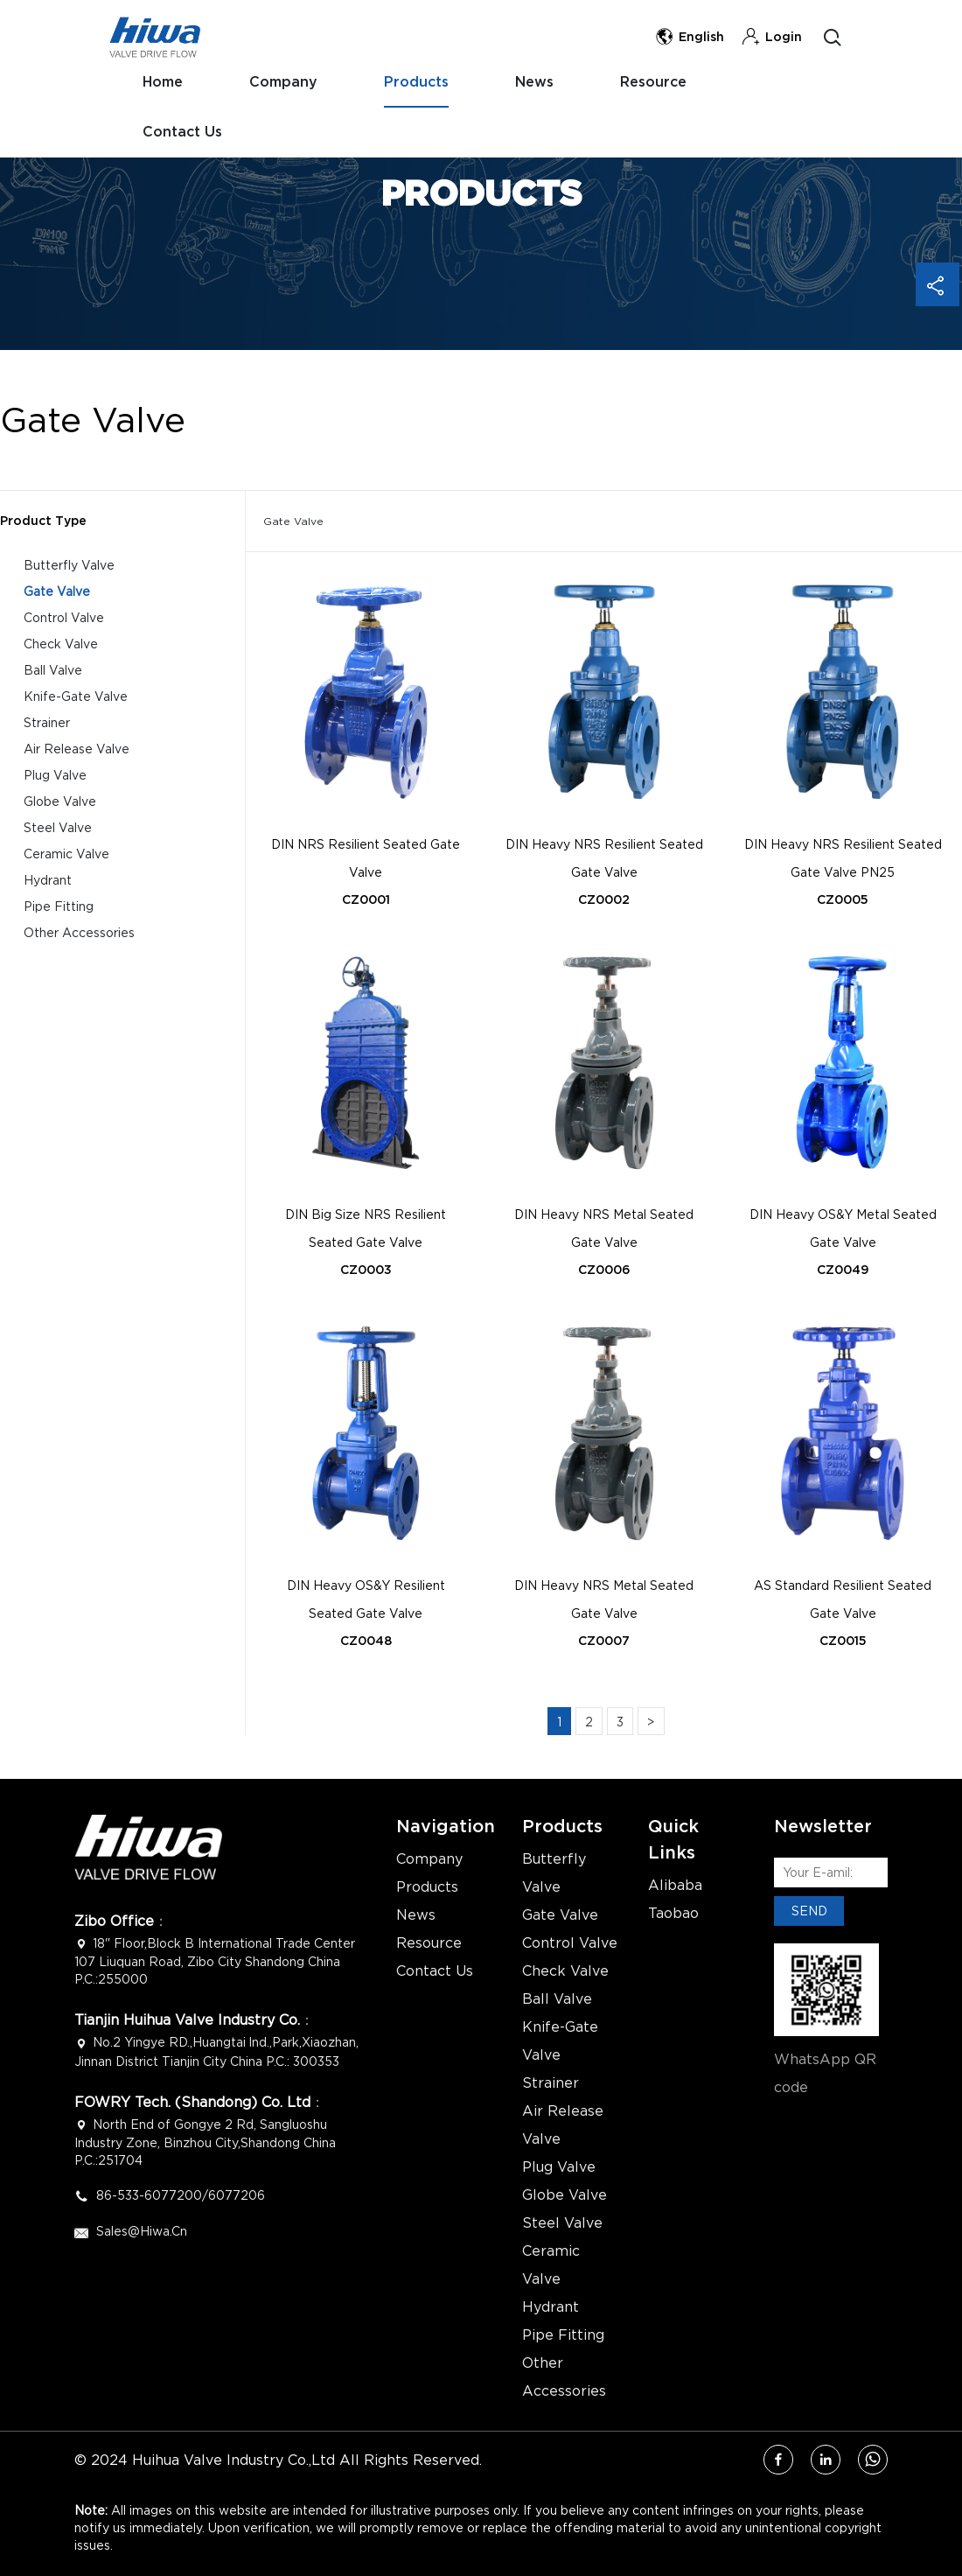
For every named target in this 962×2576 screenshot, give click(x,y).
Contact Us (781, 77)
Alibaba (675, 1885)
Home (168, 77)
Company (285, 77)
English (689, 37)
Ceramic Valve (66, 853)
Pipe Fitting (59, 906)
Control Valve (64, 617)
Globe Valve (60, 801)
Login (772, 37)
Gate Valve (57, 591)
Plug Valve (55, 774)
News (529, 77)
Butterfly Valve (69, 564)
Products (414, 77)
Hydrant (48, 879)
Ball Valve (53, 669)
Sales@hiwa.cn (141, 2230)
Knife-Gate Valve (76, 696)
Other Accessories (79, 932)
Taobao (673, 1913)
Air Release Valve (76, 748)
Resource (644, 77)
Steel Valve (58, 827)
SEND (809, 1910)
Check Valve (61, 643)
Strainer (47, 722)
